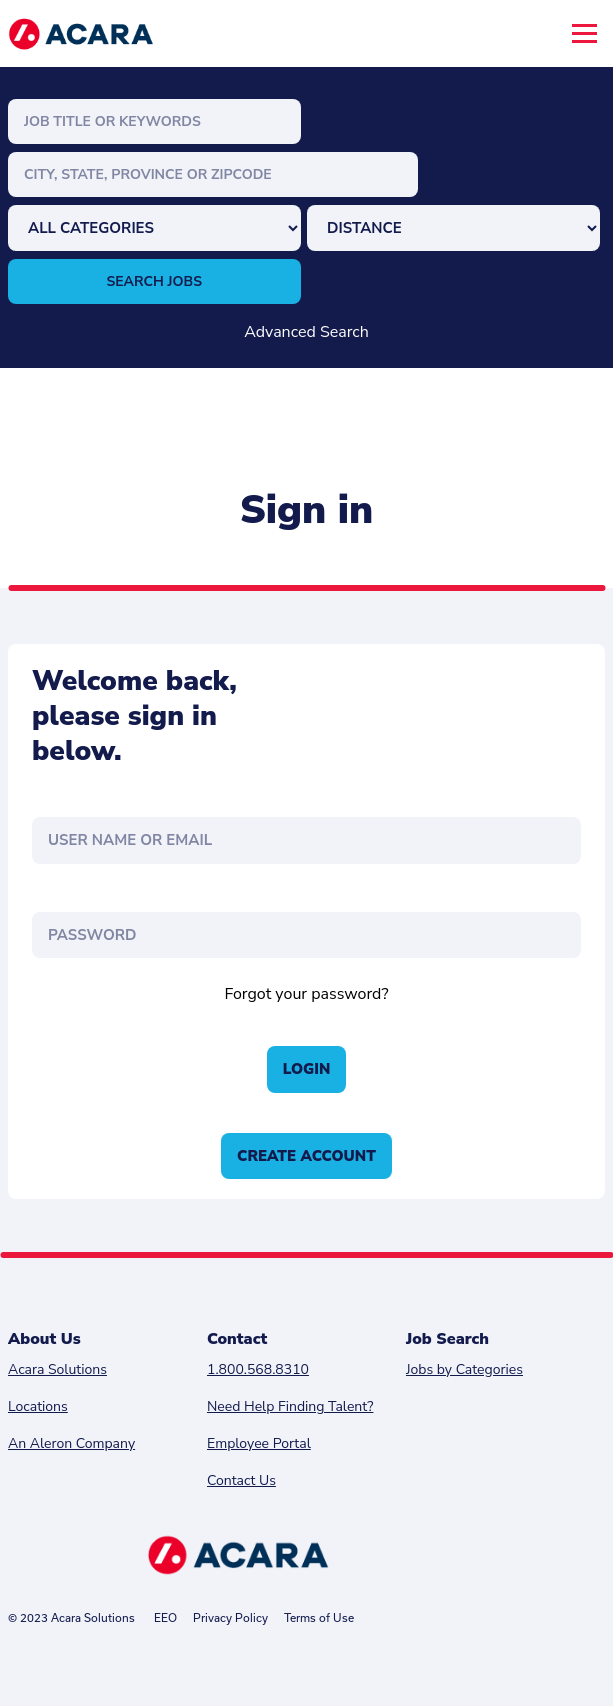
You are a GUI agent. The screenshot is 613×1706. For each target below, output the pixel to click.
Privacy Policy (230, 1617)
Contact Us (241, 1480)
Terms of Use (319, 1617)
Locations (38, 1406)
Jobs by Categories (464, 1369)
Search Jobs (155, 281)
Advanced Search (306, 332)
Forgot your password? (306, 994)
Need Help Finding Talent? (290, 1406)
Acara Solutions (57, 1369)
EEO (165, 1617)
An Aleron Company (71, 1443)
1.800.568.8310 (258, 1369)
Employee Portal (259, 1443)
